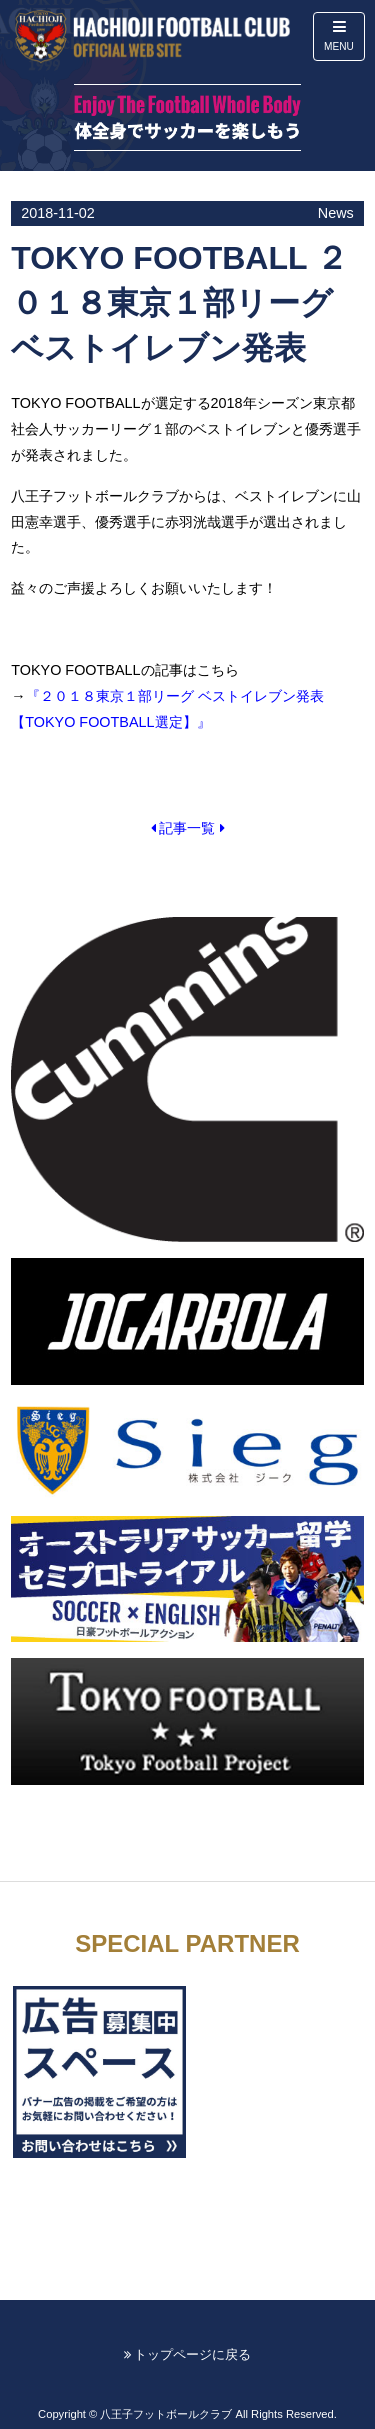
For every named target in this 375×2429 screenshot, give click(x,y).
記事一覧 (188, 828)
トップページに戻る (188, 2354)
